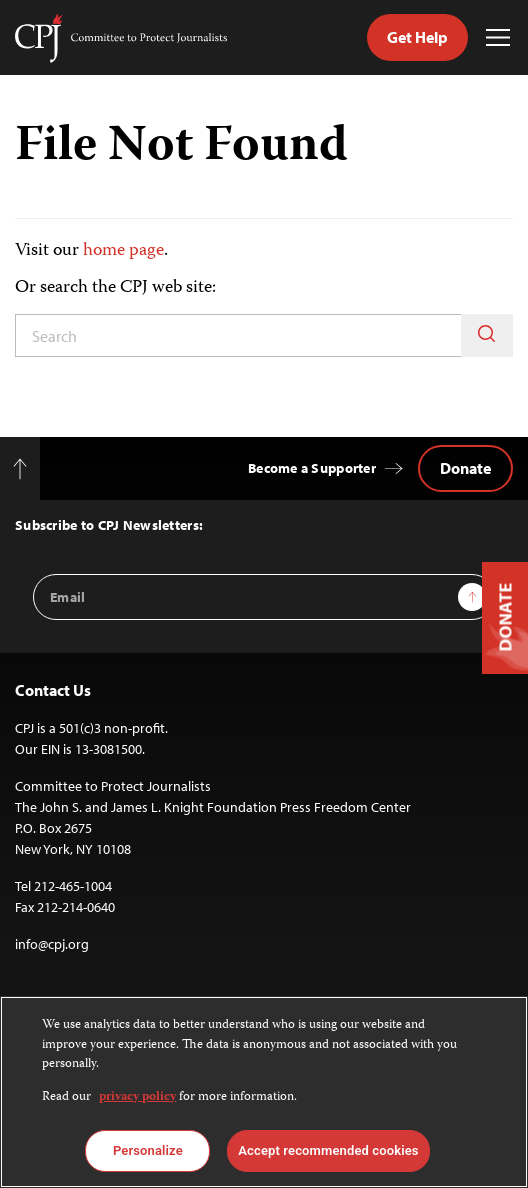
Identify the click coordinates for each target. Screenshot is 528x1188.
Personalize (148, 1150)
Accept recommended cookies (328, 1150)
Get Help (417, 37)
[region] (264, 1092)
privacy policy (137, 1097)
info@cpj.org (52, 944)
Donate (465, 468)
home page (123, 251)
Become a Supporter (312, 468)
